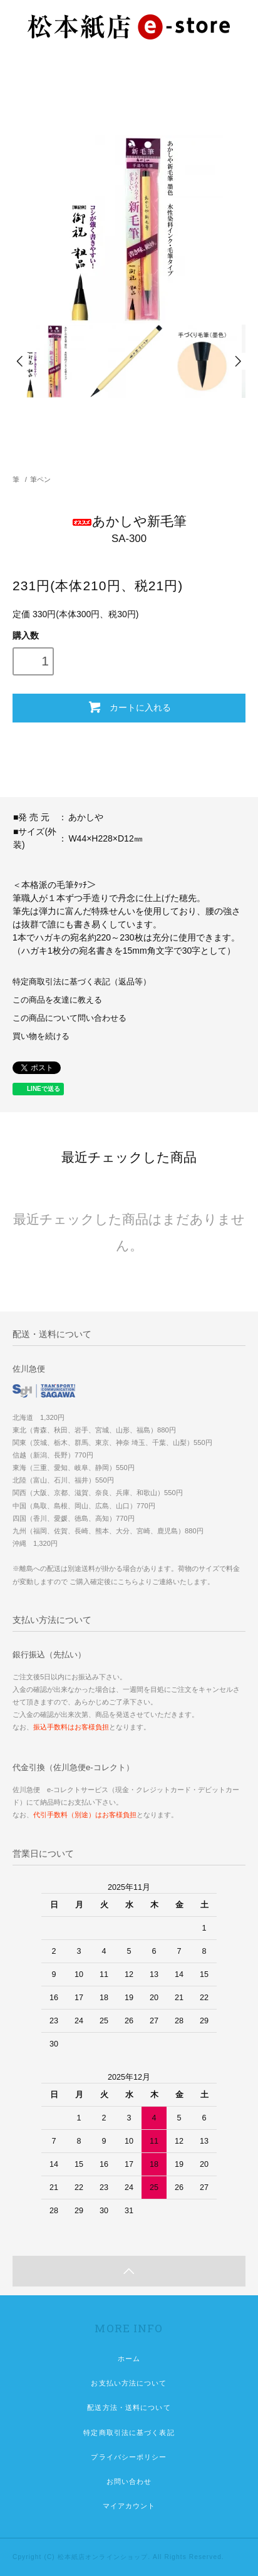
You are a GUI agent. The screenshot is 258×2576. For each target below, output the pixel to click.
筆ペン (40, 479)
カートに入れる (128, 706)
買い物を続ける (41, 1036)
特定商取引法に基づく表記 (128, 2432)
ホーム (129, 2358)
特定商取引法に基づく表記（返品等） (82, 982)
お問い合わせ (129, 2481)
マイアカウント (129, 2506)
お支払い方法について (129, 2383)
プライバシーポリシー (129, 2457)
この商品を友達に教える (57, 1000)
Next (237, 361)
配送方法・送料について (128, 2407)
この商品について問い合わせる (69, 1018)
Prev (21, 361)
